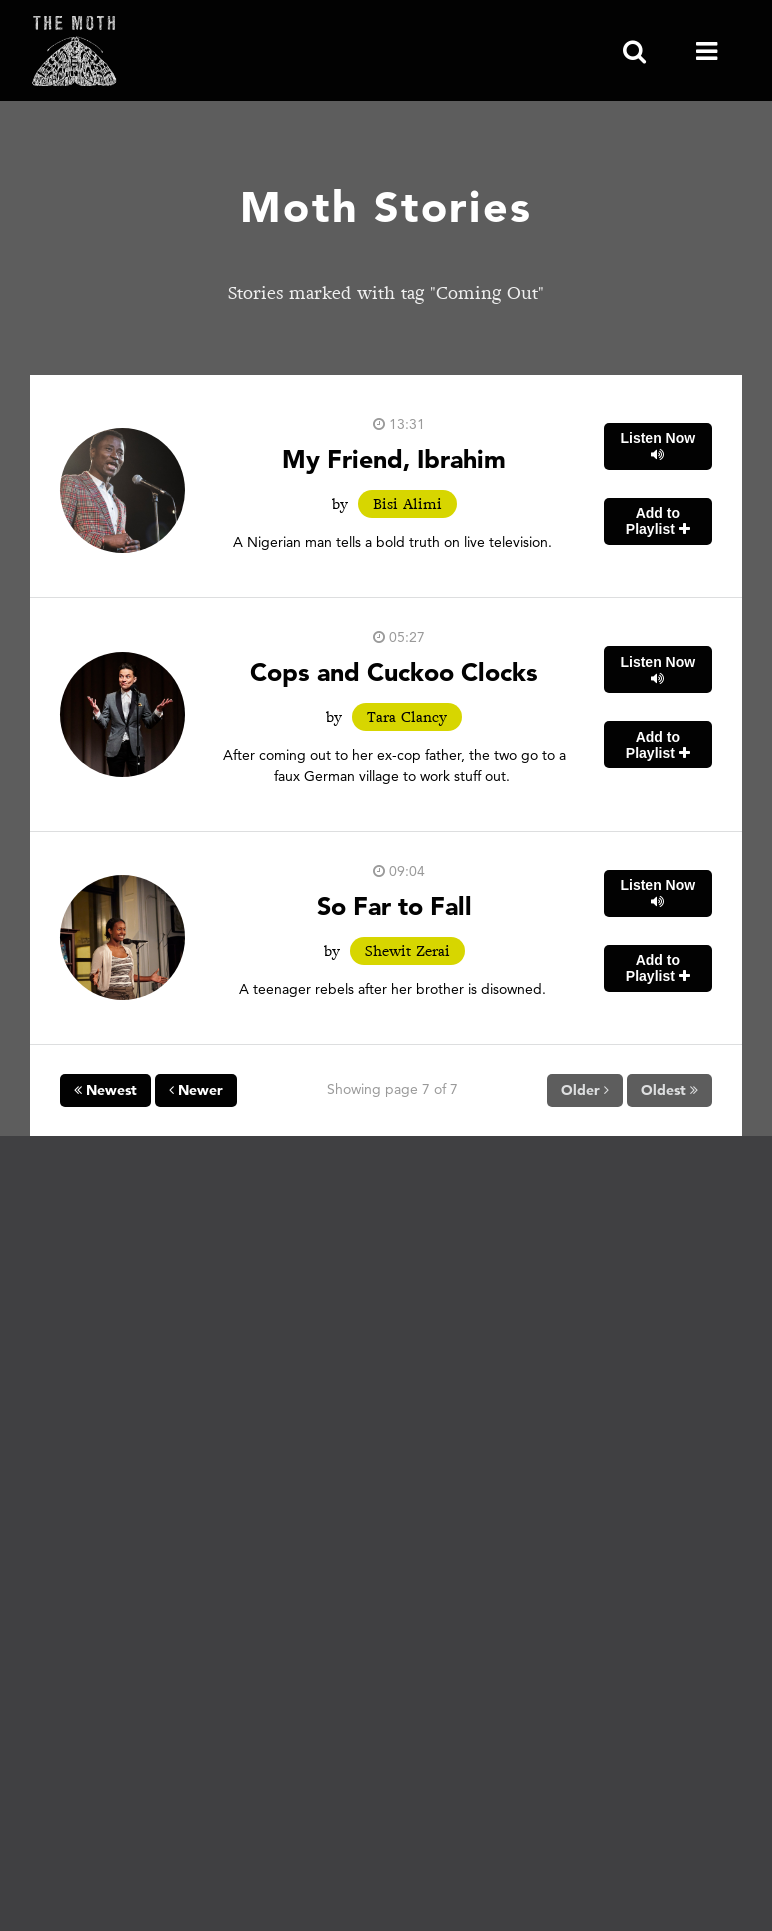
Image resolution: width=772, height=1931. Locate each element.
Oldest (669, 1090)
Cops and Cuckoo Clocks (394, 671)
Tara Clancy (407, 717)
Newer (196, 1090)
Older (585, 1090)
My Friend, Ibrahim (394, 458)
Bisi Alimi (407, 504)
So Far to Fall (394, 905)
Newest (105, 1090)
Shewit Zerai (407, 951)
